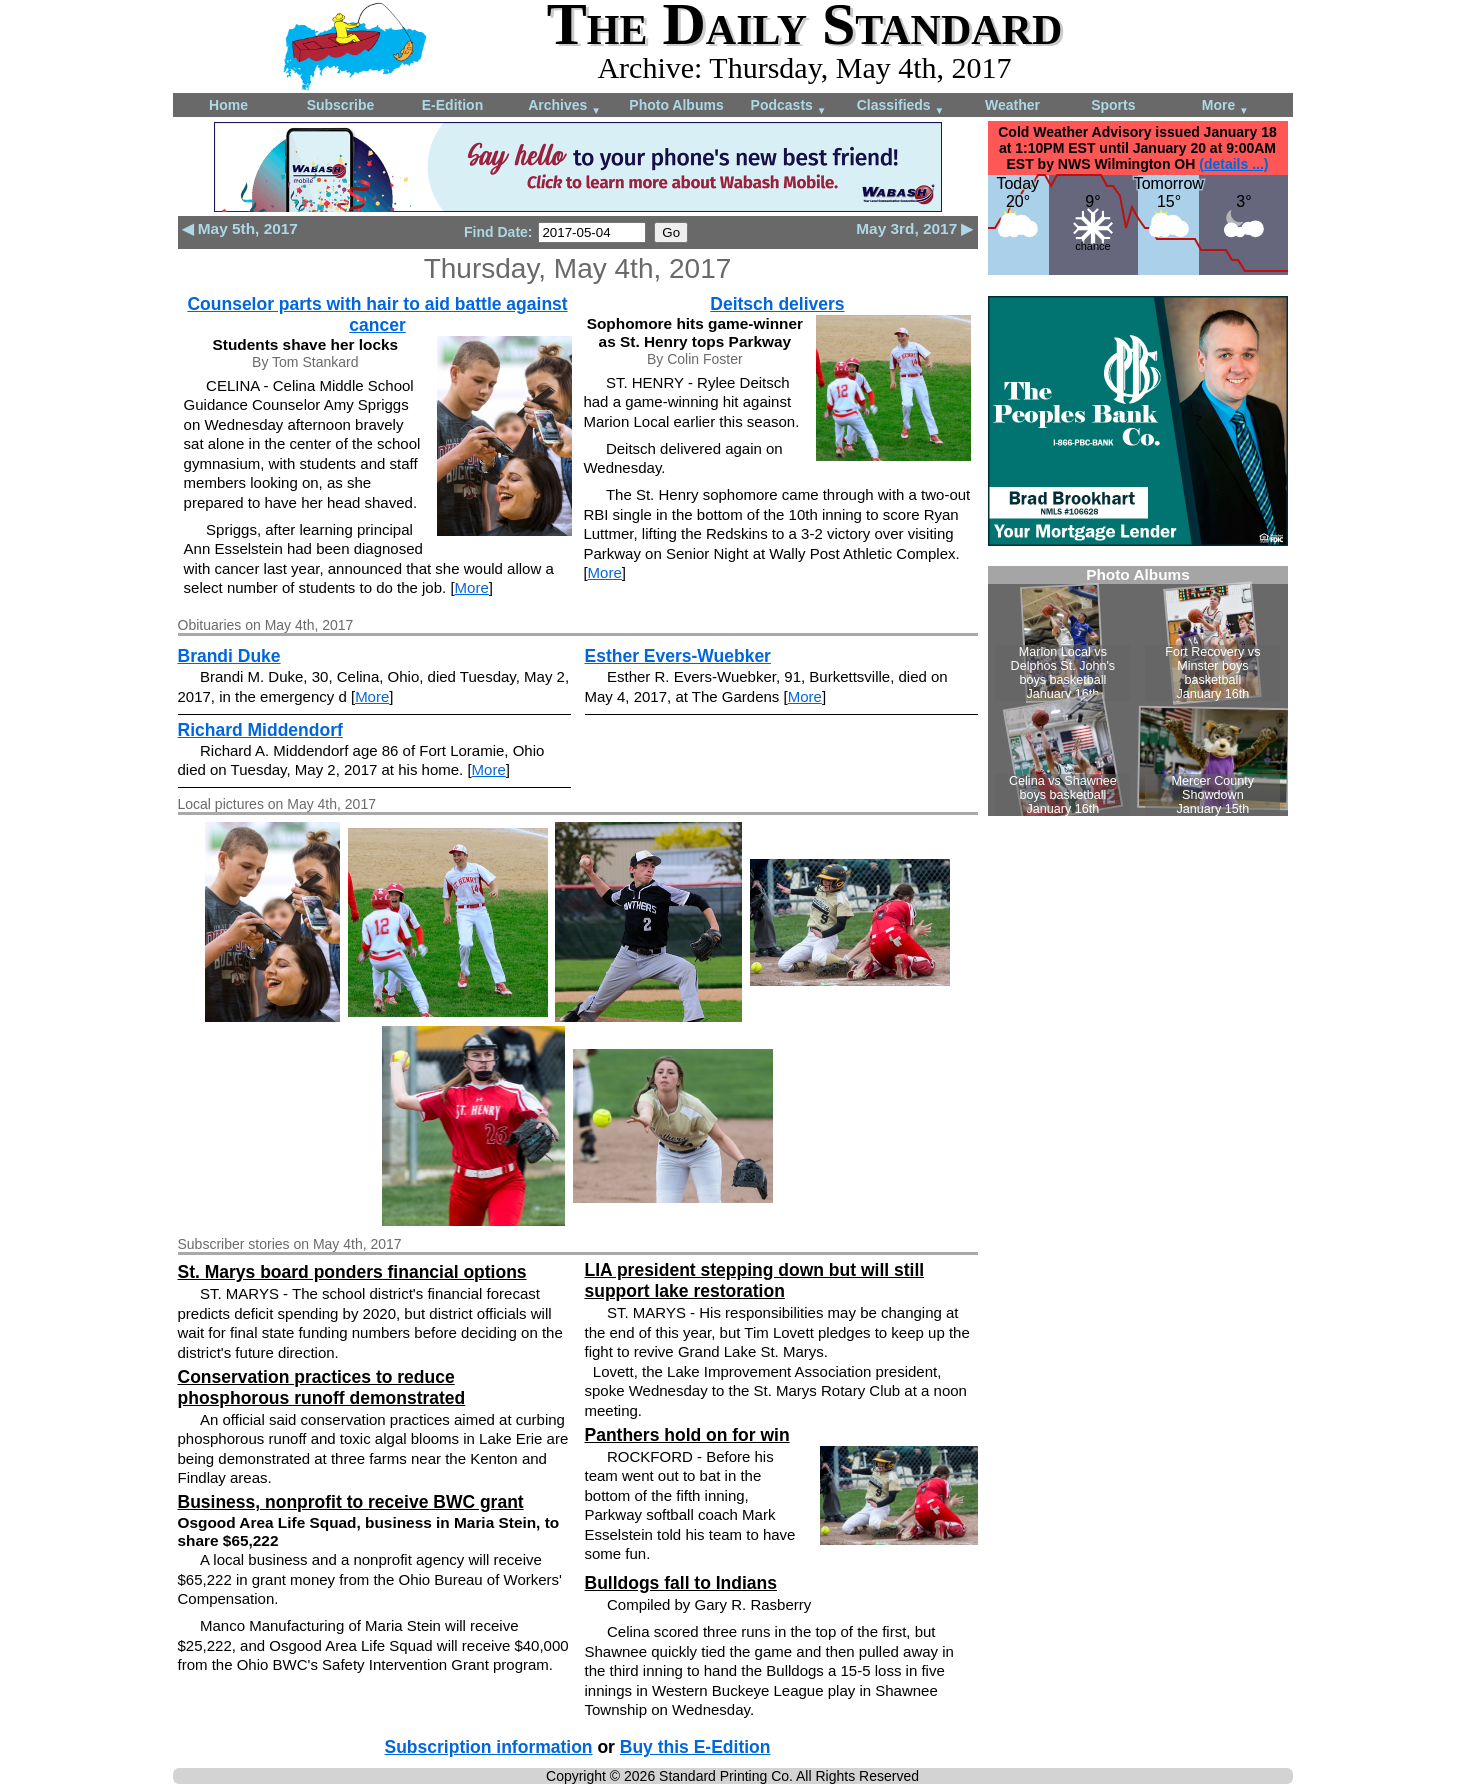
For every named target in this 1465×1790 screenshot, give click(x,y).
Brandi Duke (229, 656)
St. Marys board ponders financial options (352, 1272)
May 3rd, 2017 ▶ (914, 228)
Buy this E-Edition (695, 1747)
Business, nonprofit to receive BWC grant (351, 1502)
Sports (1113, 105)
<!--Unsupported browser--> (1138, 691)
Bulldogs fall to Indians (681, 1583)
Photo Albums (676, 105)
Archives (564, 106)
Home (228, 105)
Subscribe (341, 105)
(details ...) (1233, 164)
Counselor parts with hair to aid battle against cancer (377, 314)
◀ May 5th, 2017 (240, 228)
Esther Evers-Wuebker (678, 656)
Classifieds (901, 106)
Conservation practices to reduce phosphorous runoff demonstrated (322, 1387)
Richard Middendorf (260, 730)
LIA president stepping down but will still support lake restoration (755, 1280)
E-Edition (452, 105)
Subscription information (489, 1747)
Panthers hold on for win (687, 1435)
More (1225, 106)
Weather (1012, 105)
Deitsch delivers (777, 304)
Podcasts (789, 106)
